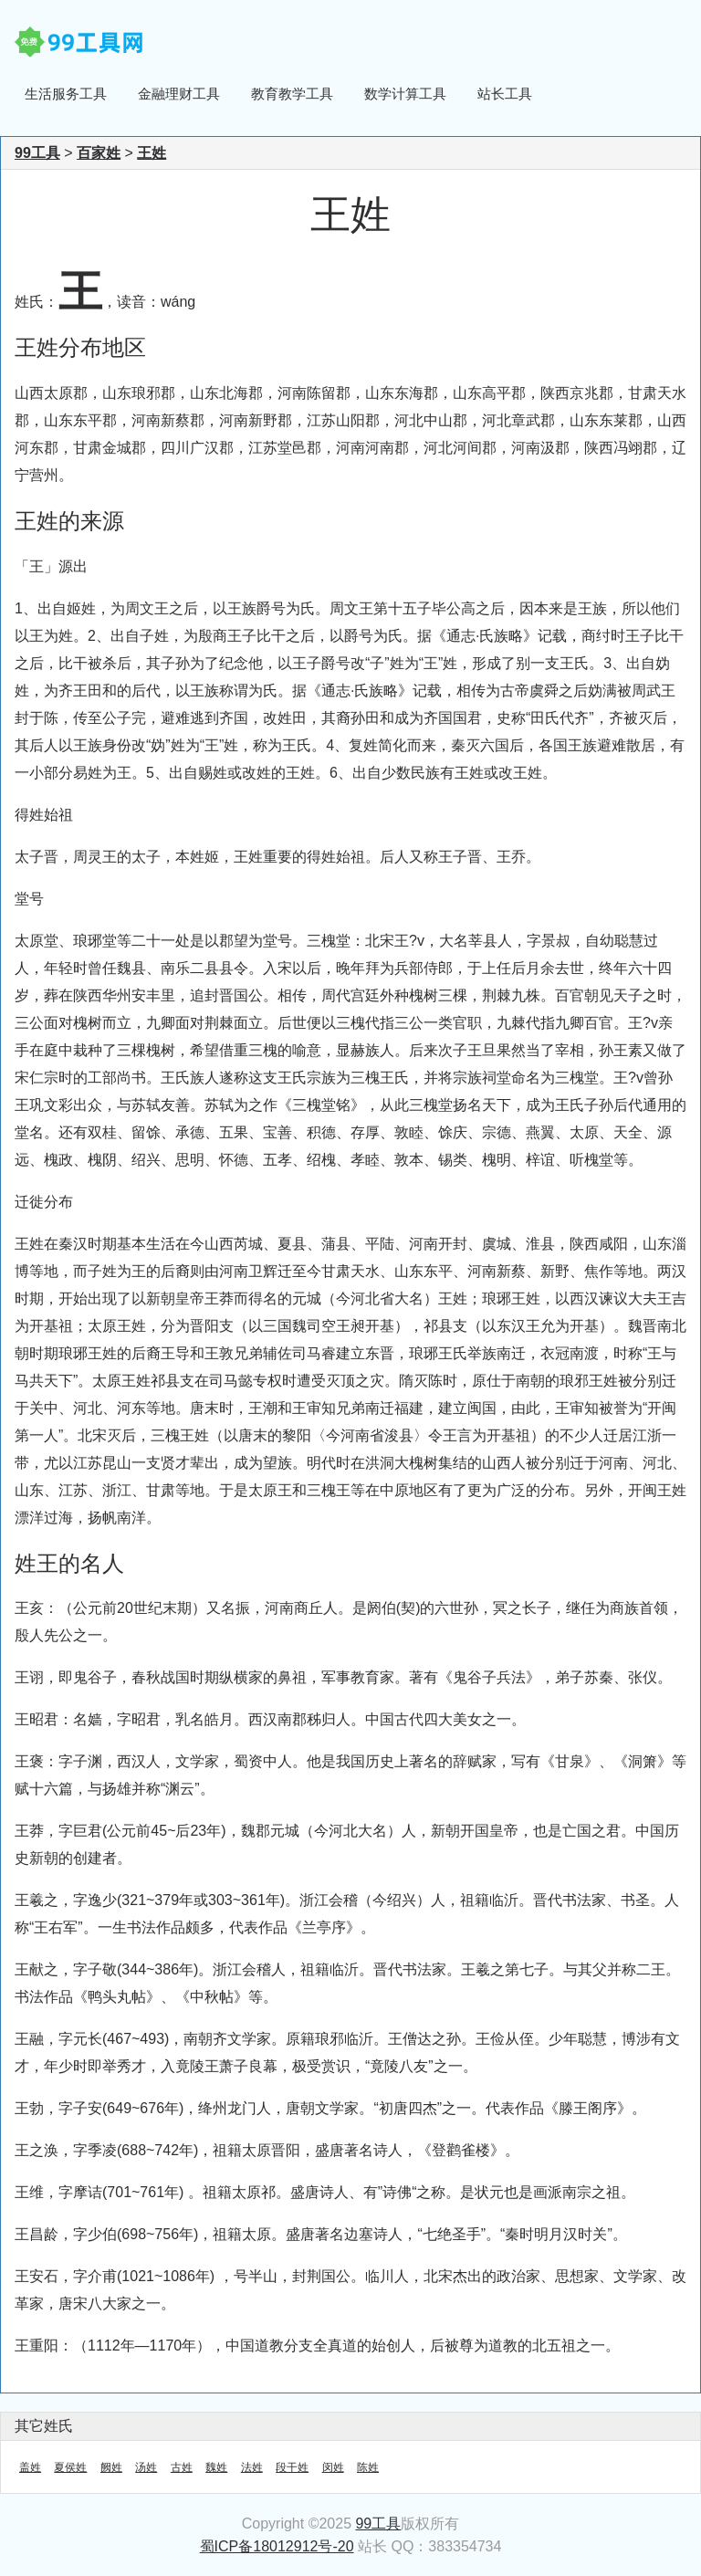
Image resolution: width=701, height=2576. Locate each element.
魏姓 (216, 2467)
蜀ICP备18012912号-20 (277, 2546)
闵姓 (333, 2467)
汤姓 (146, 2467)
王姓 (151, 153)
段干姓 (292, 2467)
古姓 (182, 2467)
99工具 (37, 153)
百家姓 (98, 153)
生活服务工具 (66, 93)
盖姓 (30, 2467)
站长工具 (504, 93)
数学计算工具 (405, 93)
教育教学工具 (292, 93)
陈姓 (368, 2467)
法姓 (252, 2467)
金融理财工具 (179, 93)
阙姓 (111, 2467)
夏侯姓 (70, 2467)
